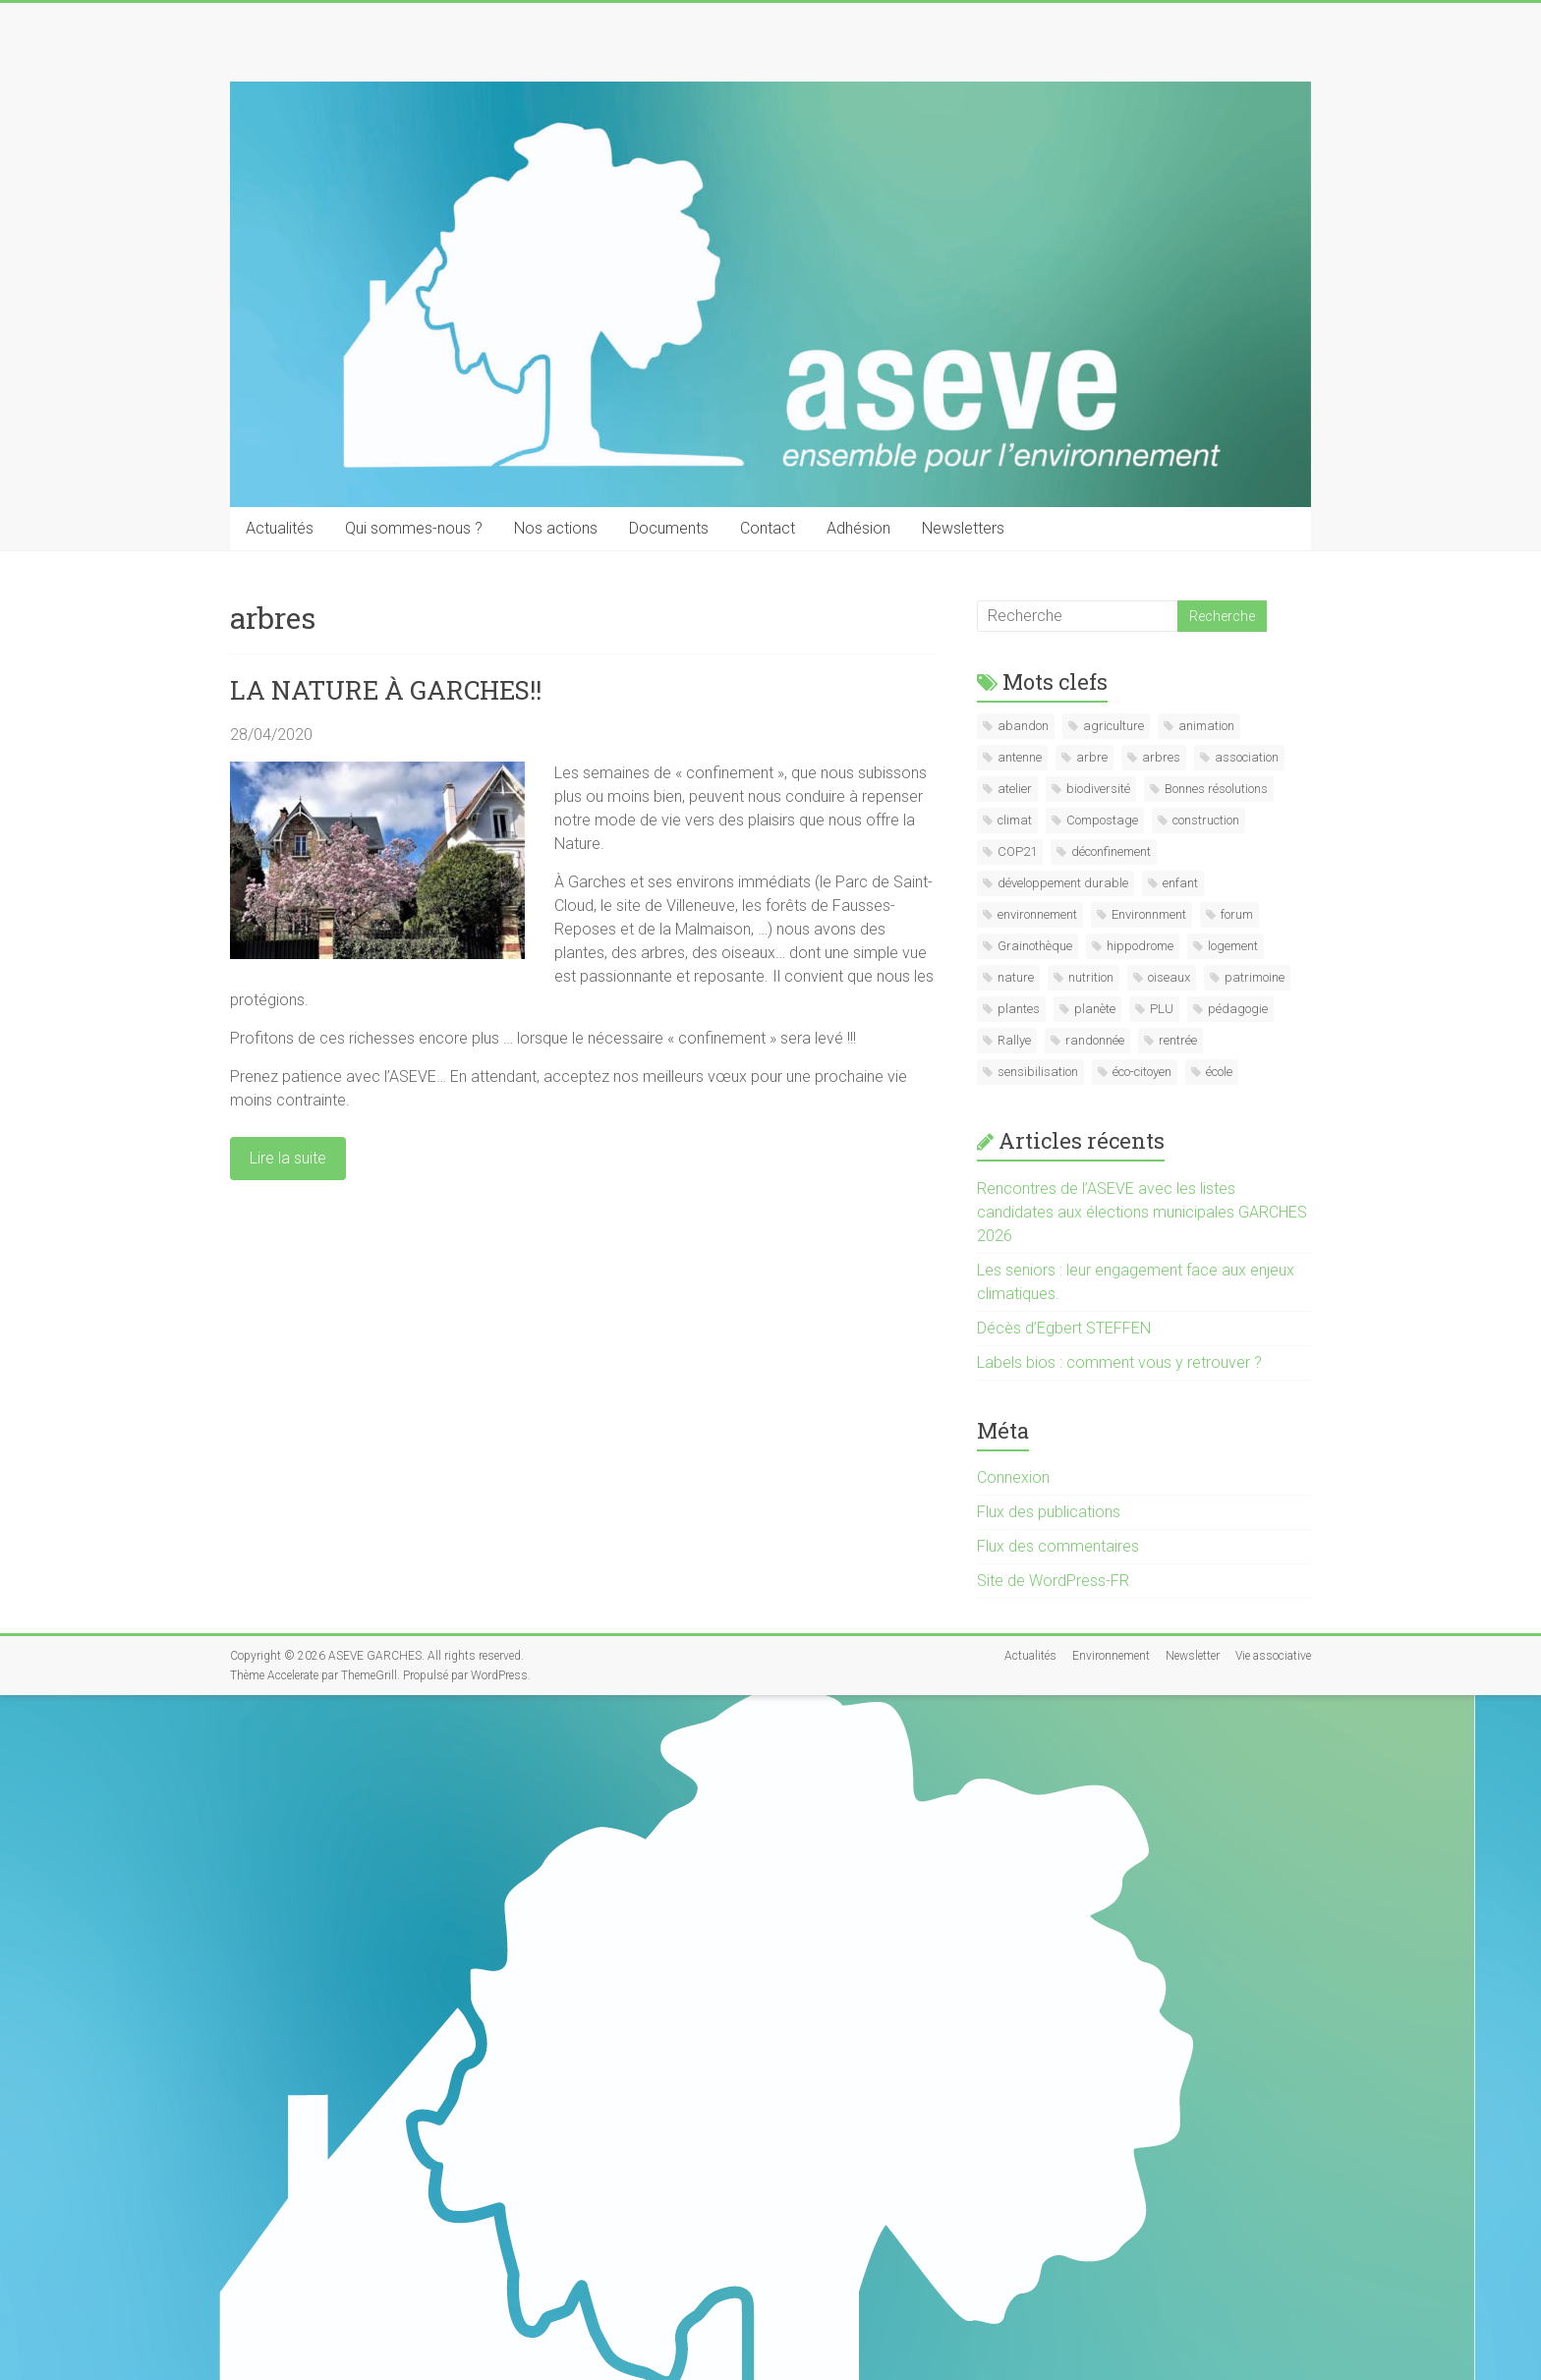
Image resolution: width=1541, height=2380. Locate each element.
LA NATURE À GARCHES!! (386, 690)
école (1219, 1071)
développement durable (1063, 883)
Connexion (1013, 1477)
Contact (767, 528)
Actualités (280, 528)
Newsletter (1193, 1656)
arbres (1161, 757)
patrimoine (1254, 977)
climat (1015, 820)
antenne (1020, 757)
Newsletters (963, 528)
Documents (669, 528)
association (1247, 757)
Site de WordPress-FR (1053, 1580)
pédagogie (1238, 1008)
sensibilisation (1038, 1071)
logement (1233, 945)
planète (1094, 1008)
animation (1206, 725)
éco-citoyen (1142, 1071)
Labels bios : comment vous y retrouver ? (1119, 1362)
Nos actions (556, 528)
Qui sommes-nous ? (414, 528)
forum (1237, 914)
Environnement (1111, 1656)
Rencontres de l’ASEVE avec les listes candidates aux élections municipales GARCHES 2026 (1142, 1212)
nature (1016, 977)
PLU (1161, 1008)
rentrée (1178, 1040)
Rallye (1014, 1040)
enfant (1180, 883)
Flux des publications (1048, 1511)
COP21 (1017, 851)
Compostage (1102, 820)
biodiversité (1098, 788)
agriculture (1113, 725)
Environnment (1149, 914)
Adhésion (858, 528)
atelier (1015, 788)
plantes (1019, 1008)
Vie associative (1273, 1656)
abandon (1023, 725)
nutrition (1090, 977)
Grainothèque (1035, 945)
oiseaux (1169, 977)
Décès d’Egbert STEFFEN (1064, 1328)
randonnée (1094, 1040)
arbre (1092, 757)
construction (1205, 820)
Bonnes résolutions (1216, 788)
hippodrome (1140, 945)
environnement (1037, 914)
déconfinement (1111, 851)
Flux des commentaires (1058, 1546)
